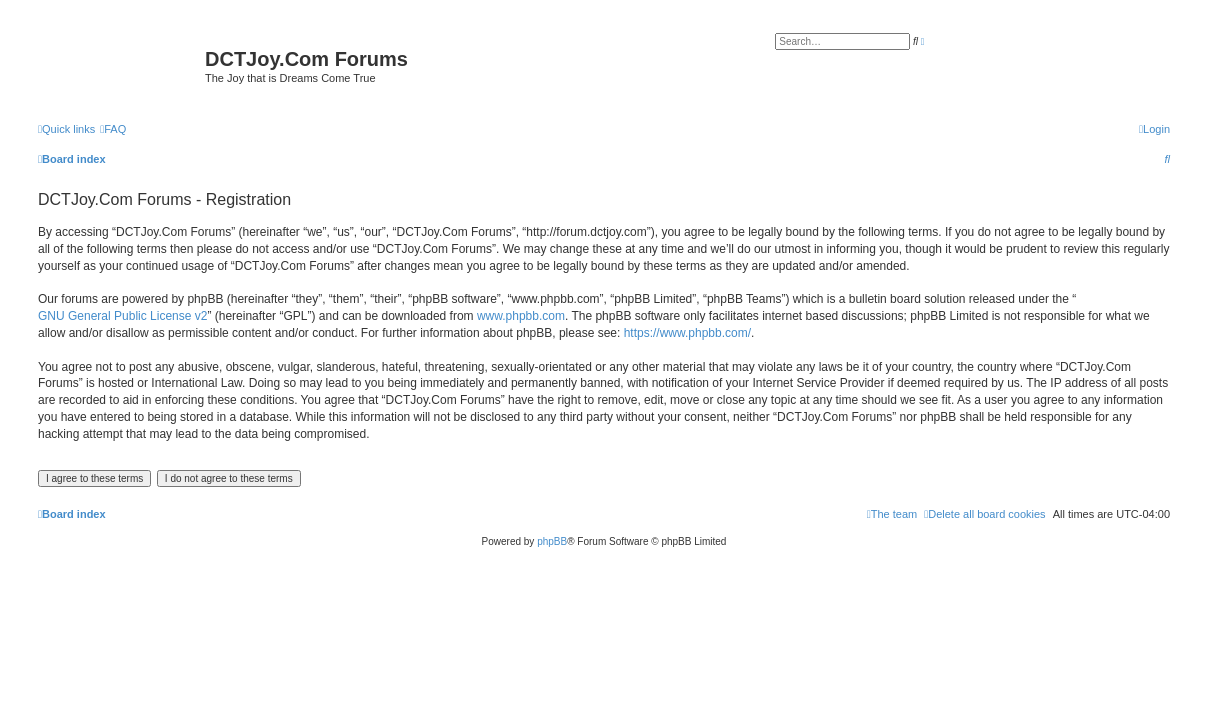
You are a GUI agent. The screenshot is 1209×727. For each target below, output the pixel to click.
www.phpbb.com (521, 316)
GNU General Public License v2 (122, 316)
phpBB (552, 541)
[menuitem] (113, 129)
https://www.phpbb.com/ (687, 333)
